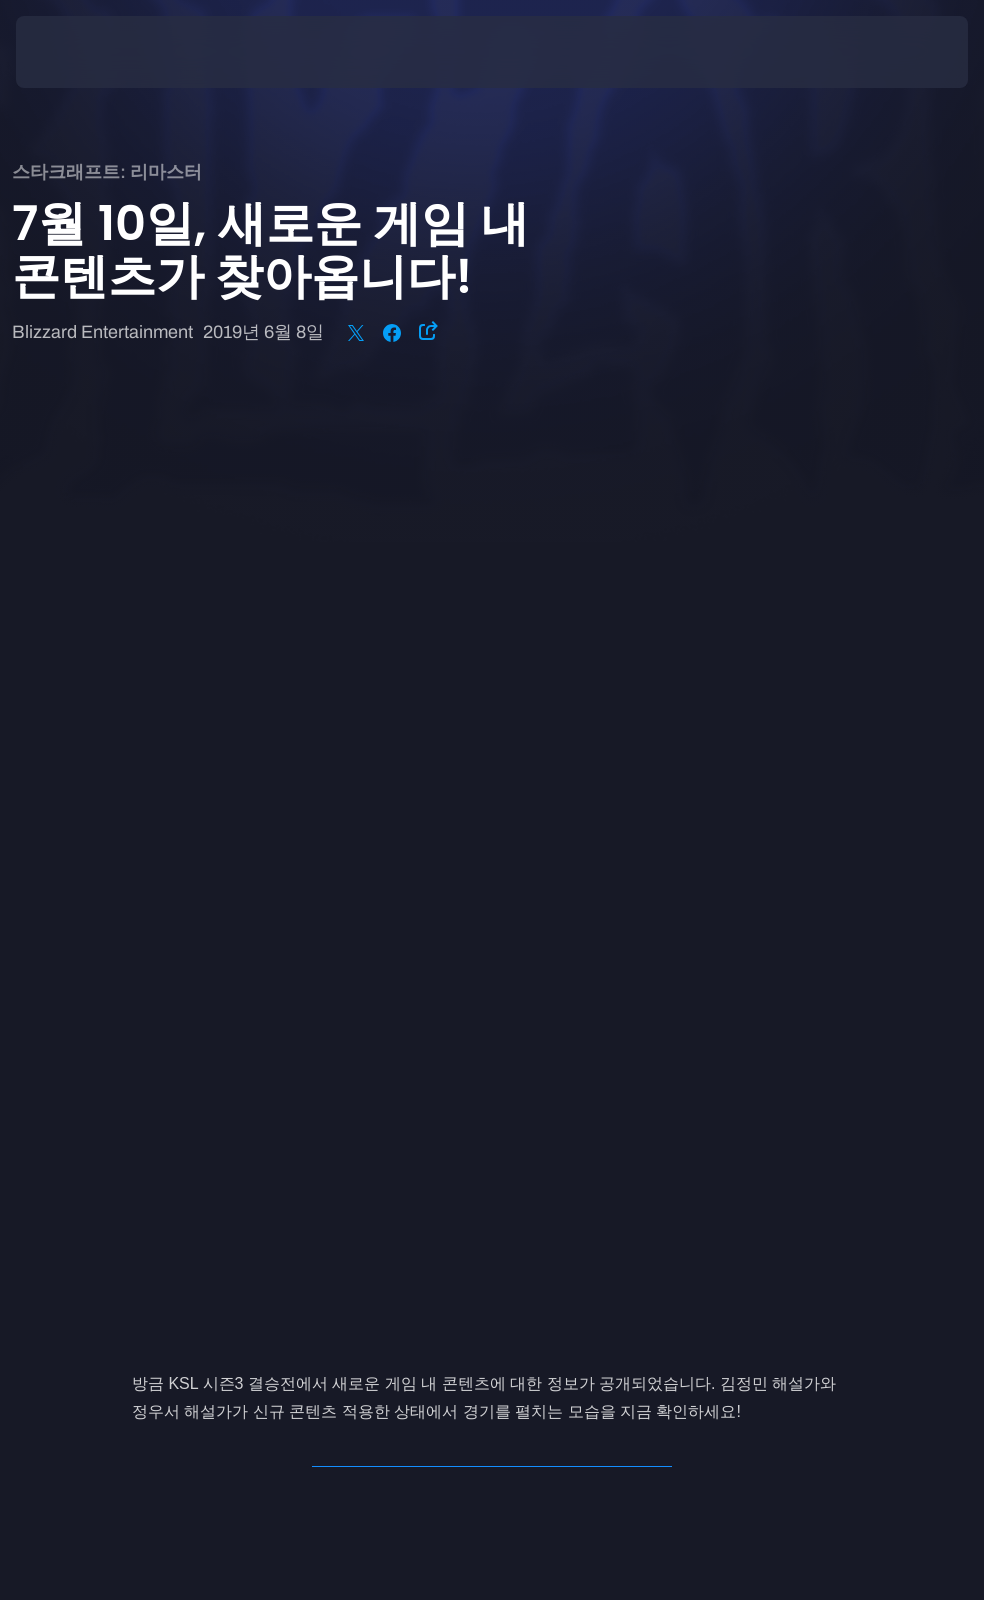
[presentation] (76, 52)
